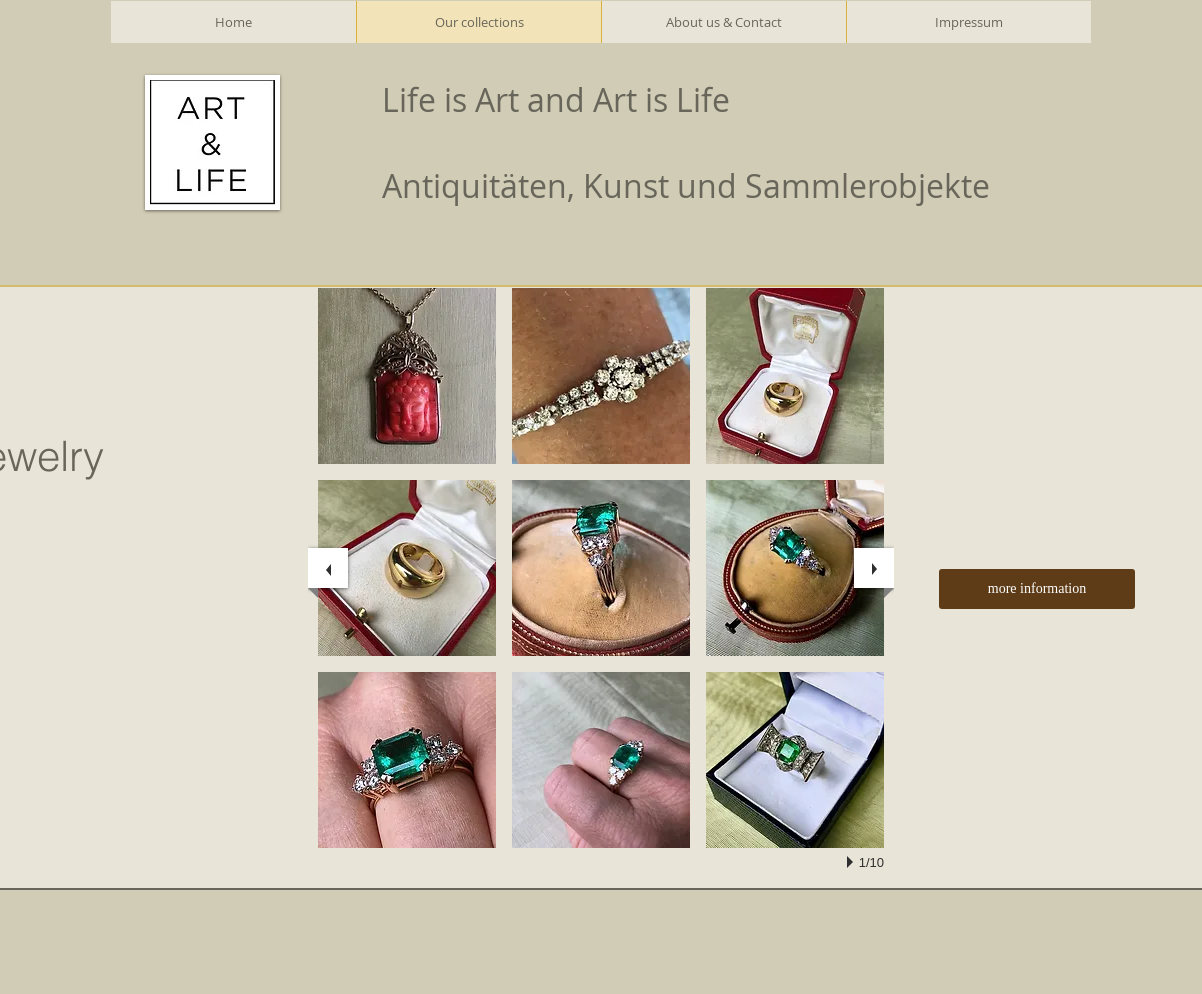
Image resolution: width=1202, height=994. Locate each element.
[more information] (1037, 589)
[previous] (328, 568)
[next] (874, 568)
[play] (853, 862)
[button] (407, 376)
